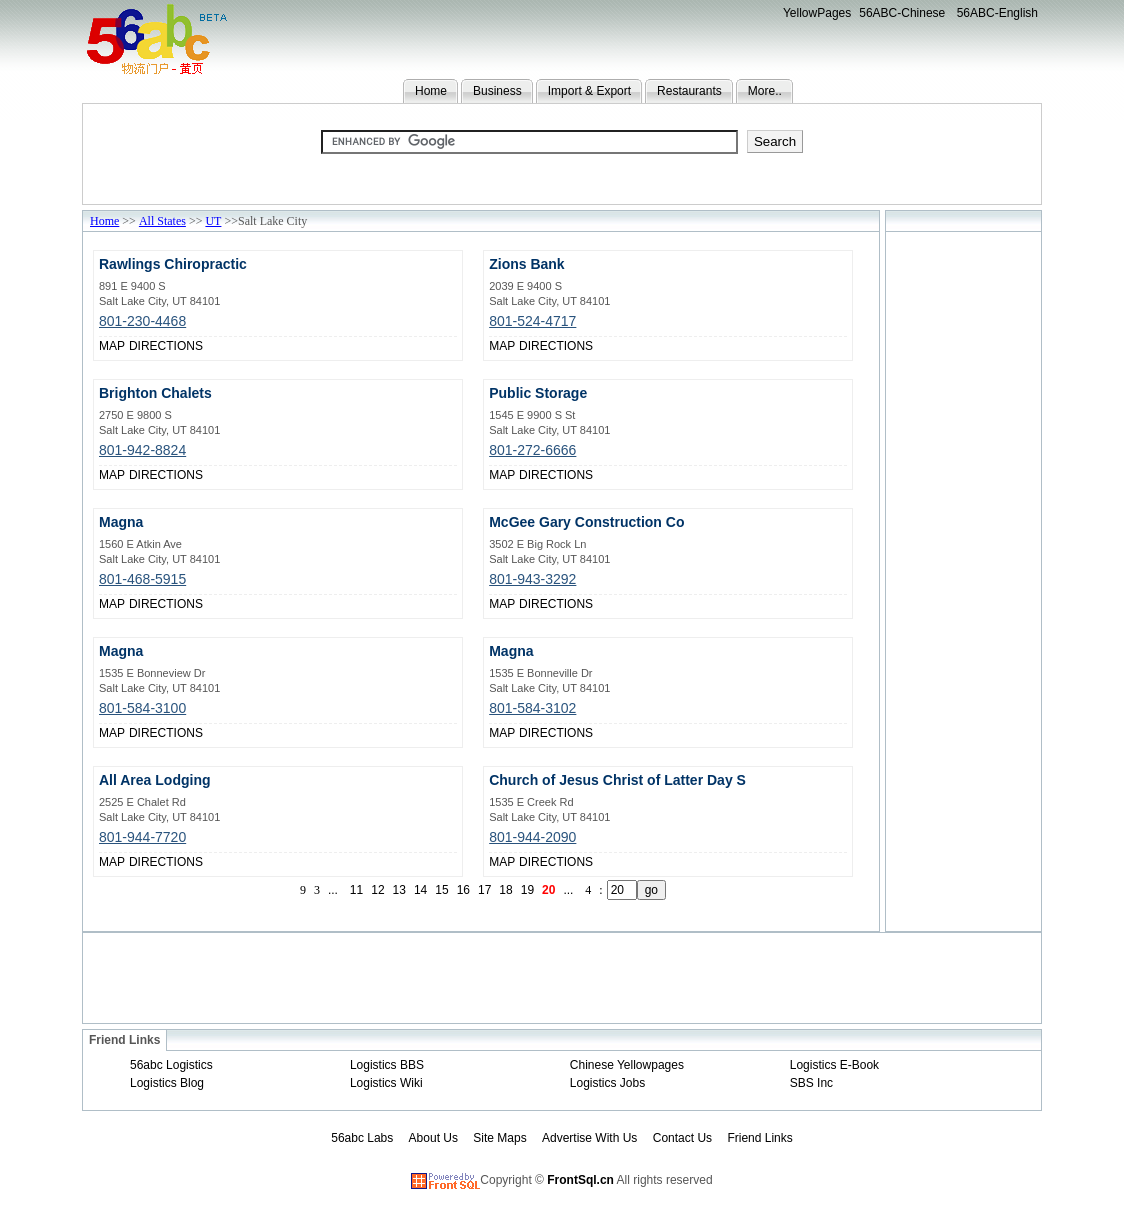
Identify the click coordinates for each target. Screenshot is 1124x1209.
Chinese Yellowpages (627, 1065)
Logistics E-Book (834, 1065)
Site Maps (499, 1138)
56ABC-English (997, 13)
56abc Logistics (171, 1065)
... (333, 890)
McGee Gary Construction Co (586, 522)
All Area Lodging (154, 780)
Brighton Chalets (155, 393)
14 (420, 890)
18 (505, 890)
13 (399, 890)
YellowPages (817, 13)
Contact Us (682, 1138)
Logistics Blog (167, 1083)
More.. (765, 91)
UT (213, 221)
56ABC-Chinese (902, 13)
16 (463, 890)
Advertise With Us (589, 1138)
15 (441, 890)
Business (497, 91)
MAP (112, 346)
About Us (433, 1138)
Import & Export (589, 91)
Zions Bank (526, 264)
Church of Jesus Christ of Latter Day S (617, 780)
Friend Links (759, 1138)
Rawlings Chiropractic (173, 264)
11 (356, 890)
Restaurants (689, 91)
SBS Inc (811, 1083)
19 (527, 890)
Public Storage (538, 393)
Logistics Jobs (607, 1083)
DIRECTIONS (166, 346)
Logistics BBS (387, 1065)
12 (377, 890)
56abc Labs (362, 1138)
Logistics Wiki (386, 1083)
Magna (121, 522)
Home (431, 91)
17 (484, 890)
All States (162, 221)
